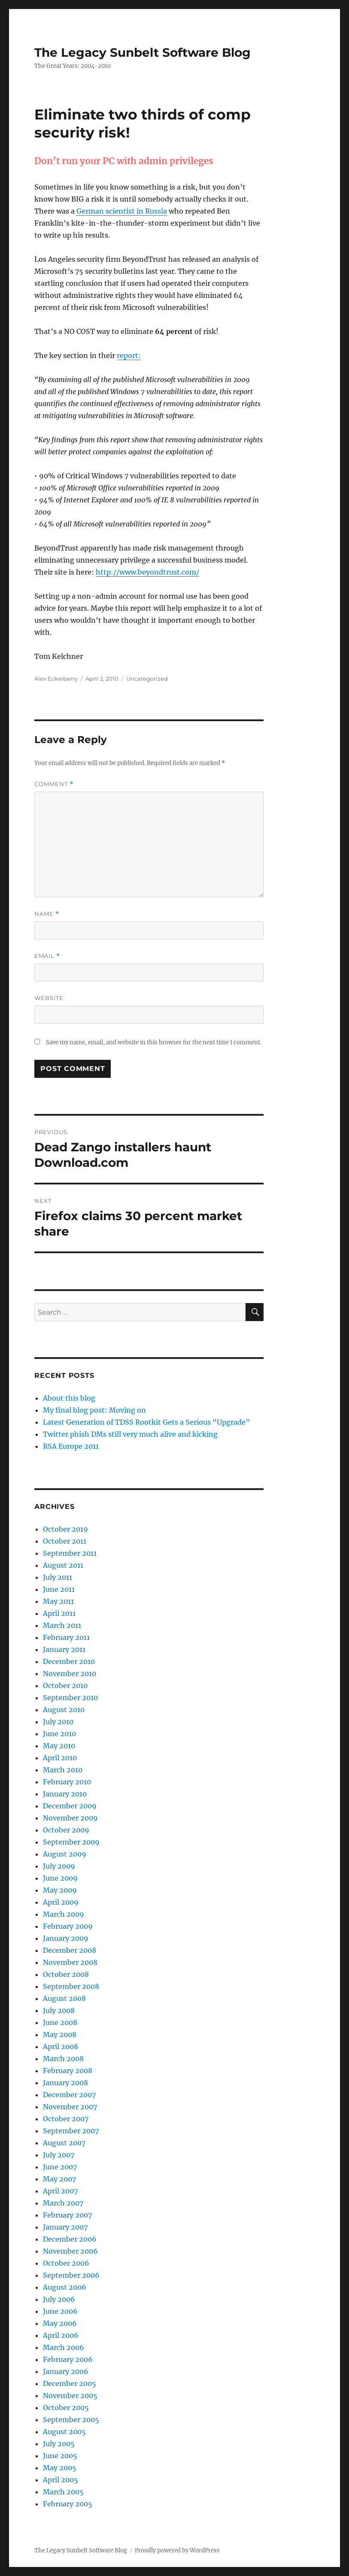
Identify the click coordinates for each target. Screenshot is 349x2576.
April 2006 (61, 2335)
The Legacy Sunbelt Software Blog (142, 52)
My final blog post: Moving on (94, 1410)
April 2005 (60, 2479)
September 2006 (71, 2275)
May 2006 (60, 2323)
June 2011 (59, 1589)
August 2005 (64, 2431)
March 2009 (63, 1914)
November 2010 (69, 1673)
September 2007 (71, 2130)
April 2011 (59, 1613)
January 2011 (64, 1649)
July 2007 (58, 2155)
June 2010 (59, 1733)
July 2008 (59, 2010)
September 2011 (70, 1553)
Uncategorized (147, 678)
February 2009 (68, 1926)
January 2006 (65, 2371)
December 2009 (70, 1806)
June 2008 (60, 2022)
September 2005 (71, 2419)
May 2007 (59, 2179)
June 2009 (60, 1878)
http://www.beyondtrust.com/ (147, 572)
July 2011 (57, 1577)
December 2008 (69, 1950)
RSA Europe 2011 (71, 1446)
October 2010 (65, 1685)
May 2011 (58, 1601)
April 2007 (60, 2191)
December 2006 (70, 2239)
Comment (53, 784)
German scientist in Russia (121, 211)
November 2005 (70, 2395)
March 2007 (63, 2203)
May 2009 (60, 1890)
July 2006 (59, 2299)
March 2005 (63, 2491)
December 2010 (69, 1661)
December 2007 (69, 2094)
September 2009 (71, 1842)
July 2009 (59, 1866)
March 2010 (62, 1769)
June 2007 (60, 2167)
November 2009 (70, 1818)
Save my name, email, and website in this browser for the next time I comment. (153, 1042)
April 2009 (61, 1902)
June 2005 (60, 2455)
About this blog (69, 1398)
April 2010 (60, 1757)
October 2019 (65, 1529)
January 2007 (65, 2227)
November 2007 (70, 2106)
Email (47, 956)
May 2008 (59, 2034)
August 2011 (63, 1565)
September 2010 (70, 1697)
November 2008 (70, 1962)
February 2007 (67, 2215)
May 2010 (59, 1745)
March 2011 (62, 1625)
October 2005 (66, 2407)
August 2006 (64, 2287)
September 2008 (71, 1986)
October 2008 (66, 1974)
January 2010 (65, 1794)
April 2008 (60, 2046)
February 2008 (67, 2070)
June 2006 (60, 2311)
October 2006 (66, 2263)
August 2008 (64, 1998)
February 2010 (67, 1782)
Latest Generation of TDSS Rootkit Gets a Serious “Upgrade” (146, 1422)
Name (46, 914)
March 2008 (63, 2058)
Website (49, 997)
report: (129, 355)
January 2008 (65, 2082)
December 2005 (69, 2383)
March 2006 (63, 2347)
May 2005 (59, 2467)
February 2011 (66, 1637)
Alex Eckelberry (56, 678)
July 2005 (59, 2443)
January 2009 (65, 1938)
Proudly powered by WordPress (177, 2550)
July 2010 (58, 1721)
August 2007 (64, 2143)
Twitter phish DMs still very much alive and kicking (130, 1434)
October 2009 (66, 1830)
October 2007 (65, 2118)
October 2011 (64, 1541)
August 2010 (64, 1709)
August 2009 (64, 1854)
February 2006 (68, 2359)
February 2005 (67, 2504)
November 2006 (70, 2251)
